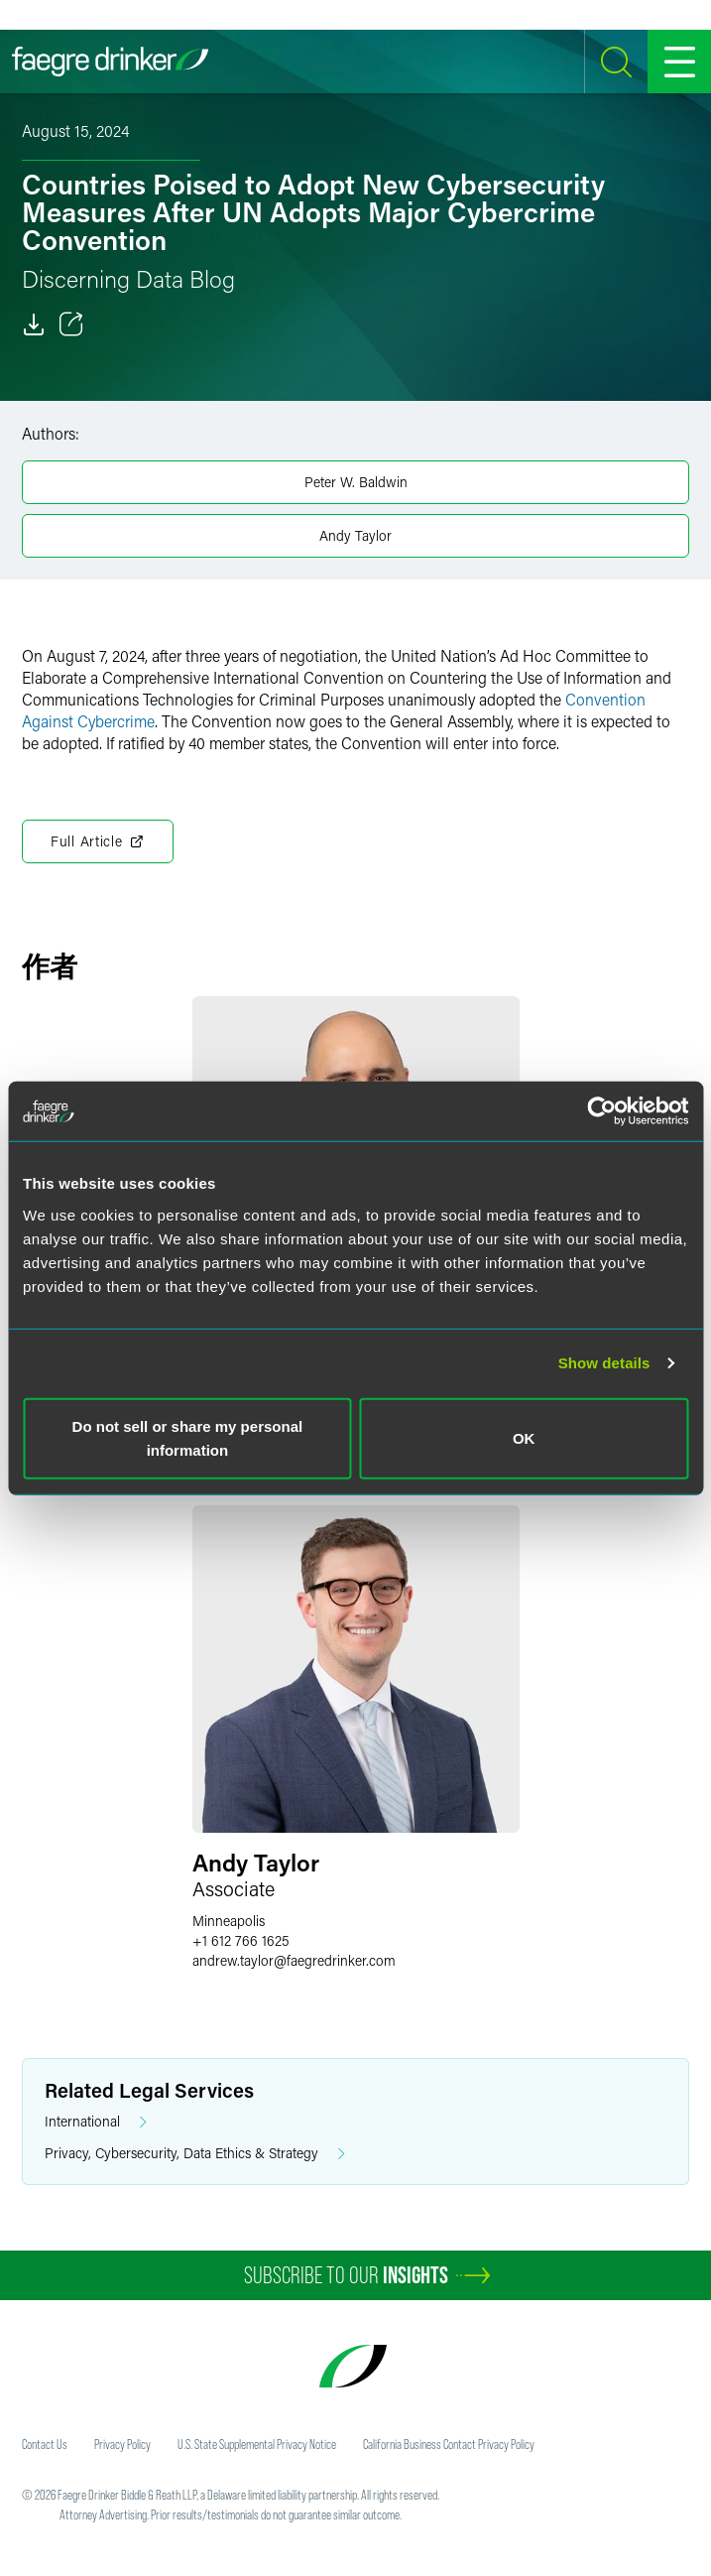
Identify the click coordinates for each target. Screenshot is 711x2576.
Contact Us (44, 2444)
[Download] (34, 324)
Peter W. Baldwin (356, 481)
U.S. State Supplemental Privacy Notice (257, 2444)
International (96, 2122)
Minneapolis (228, 1920)
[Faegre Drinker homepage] (110, 61)
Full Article (98, 841)
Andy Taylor (355, 535)
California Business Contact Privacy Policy (448, 2444)
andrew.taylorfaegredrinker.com (294, 1960)
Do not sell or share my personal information (187, 1437)
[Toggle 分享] (71, 324)
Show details (604, 1362)
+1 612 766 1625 (241, 1940)
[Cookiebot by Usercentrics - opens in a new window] (601, 1111)
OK (524, 1437)
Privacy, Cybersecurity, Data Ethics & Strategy (195, 2153)
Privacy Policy (122, 2444)
